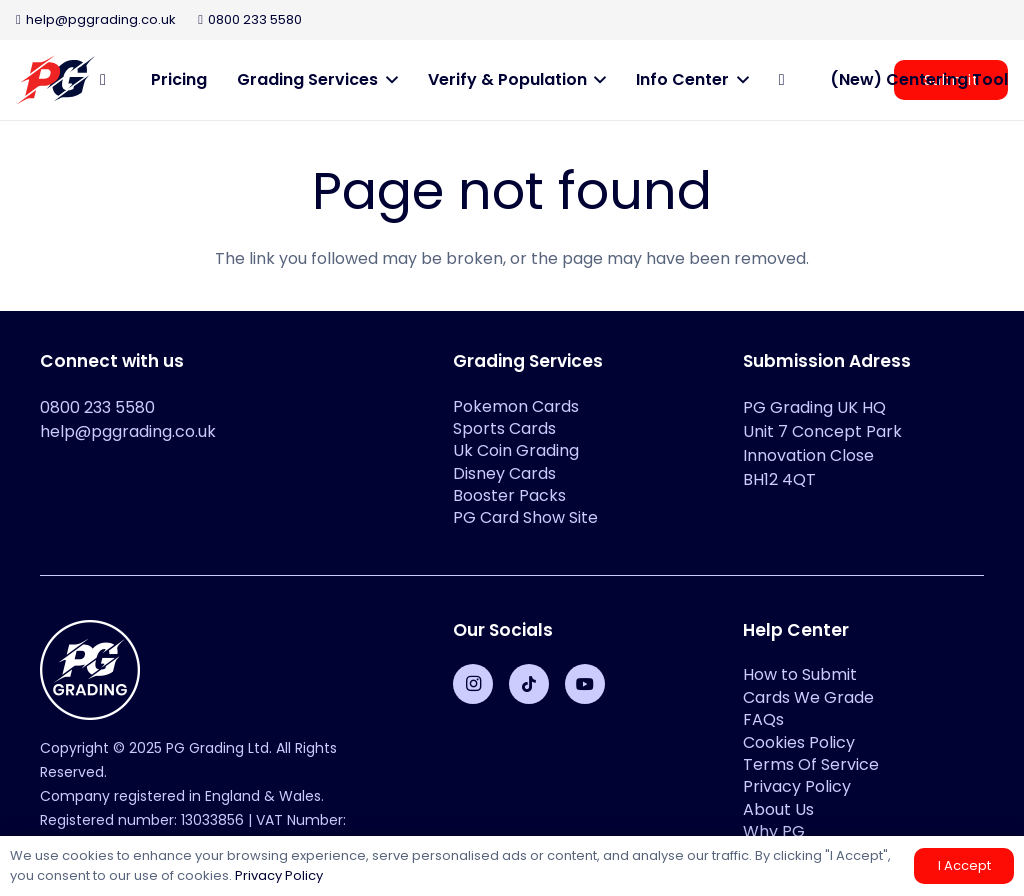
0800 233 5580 (97, 407)
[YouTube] (585, 684)
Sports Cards (504, 428)
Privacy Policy (797, 786)
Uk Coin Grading (516, 450)
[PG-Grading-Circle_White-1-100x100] (222, 670)
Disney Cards (504, 473)
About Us (778, 809)
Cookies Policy (799, 742)
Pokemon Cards (516, 406)
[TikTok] (529, 684)
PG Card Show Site (525, 517)
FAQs (763, 719)
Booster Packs (509, 495)
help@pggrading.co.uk (128, 431)
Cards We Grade (808, 697)
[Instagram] (473, 684)
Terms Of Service (811, 764)
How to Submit (800, 674)
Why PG (774, 831)
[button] (388, 80)
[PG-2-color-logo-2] (56, 80)
